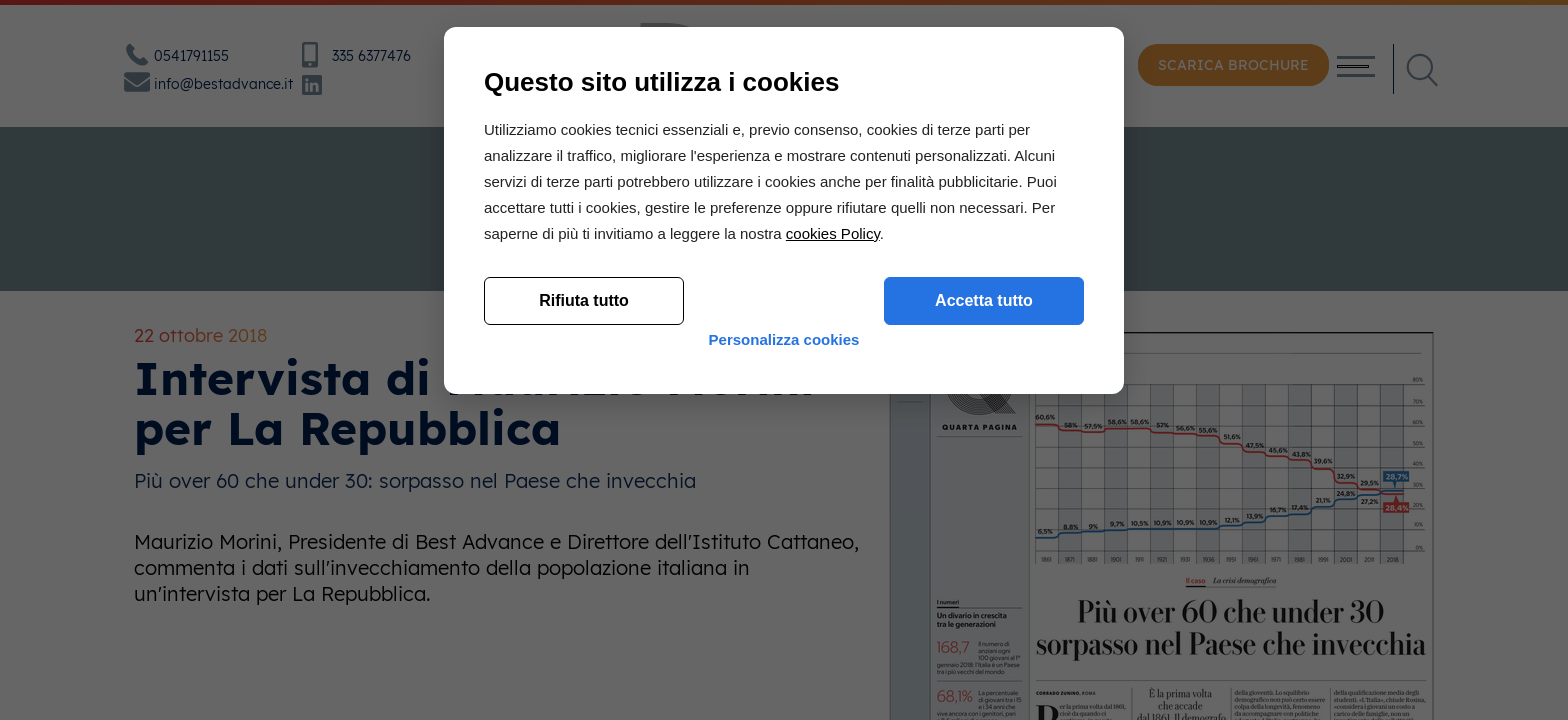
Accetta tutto (984, 557)
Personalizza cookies (784, 612)
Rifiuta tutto (584, 557)
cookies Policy (833, 490)
